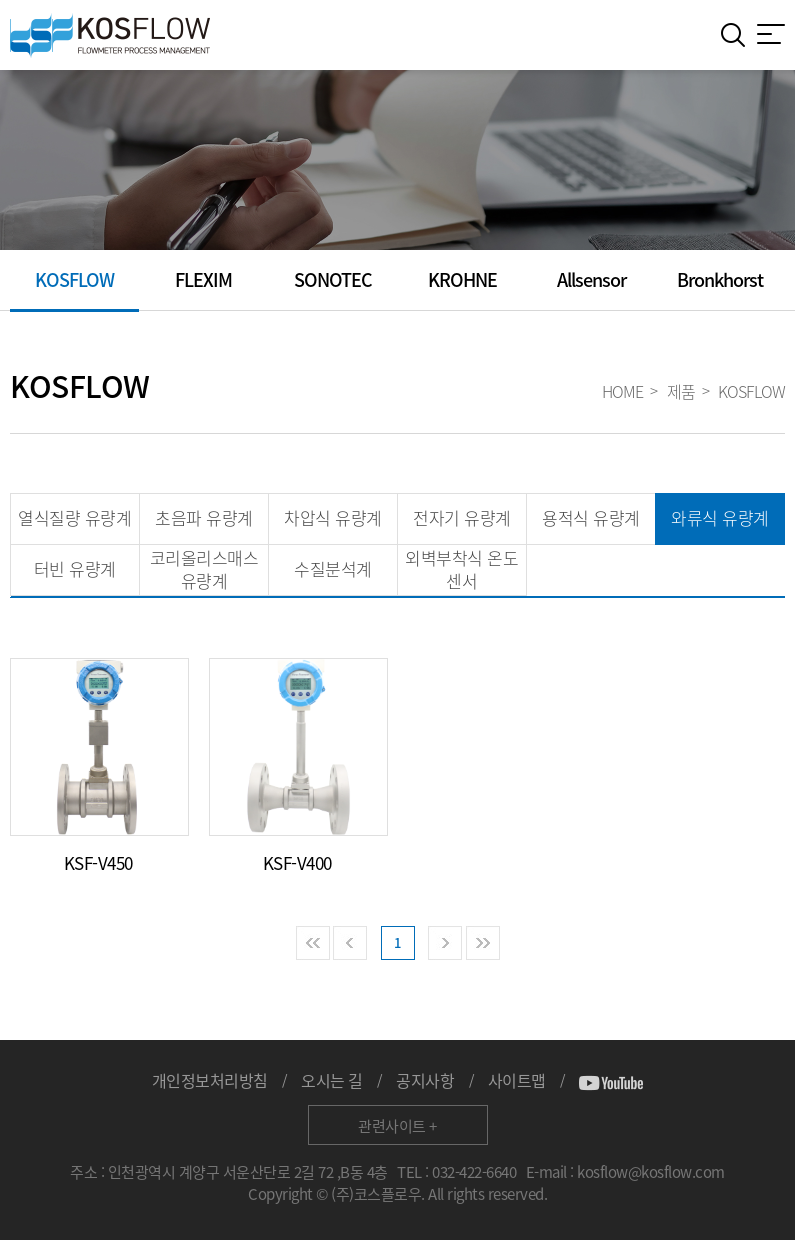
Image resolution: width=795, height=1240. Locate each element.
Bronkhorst (720, 279)
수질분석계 (333, 568)
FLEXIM (203, 279)
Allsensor (591, 279)
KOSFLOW (74, 279)
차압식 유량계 (333, 517)
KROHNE (462, 279)
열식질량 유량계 (74, 517)
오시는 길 (332, 1080)
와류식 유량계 (720, 517)
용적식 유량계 (591, 517)
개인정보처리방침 (210, 1080)
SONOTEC (333, 279)
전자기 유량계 (462, 517)
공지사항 (425, 1080)
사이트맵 (517, 1080)
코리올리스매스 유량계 (204, 568)
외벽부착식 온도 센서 (461, 568)
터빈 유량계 (75, 568)
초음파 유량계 (204, 517)
